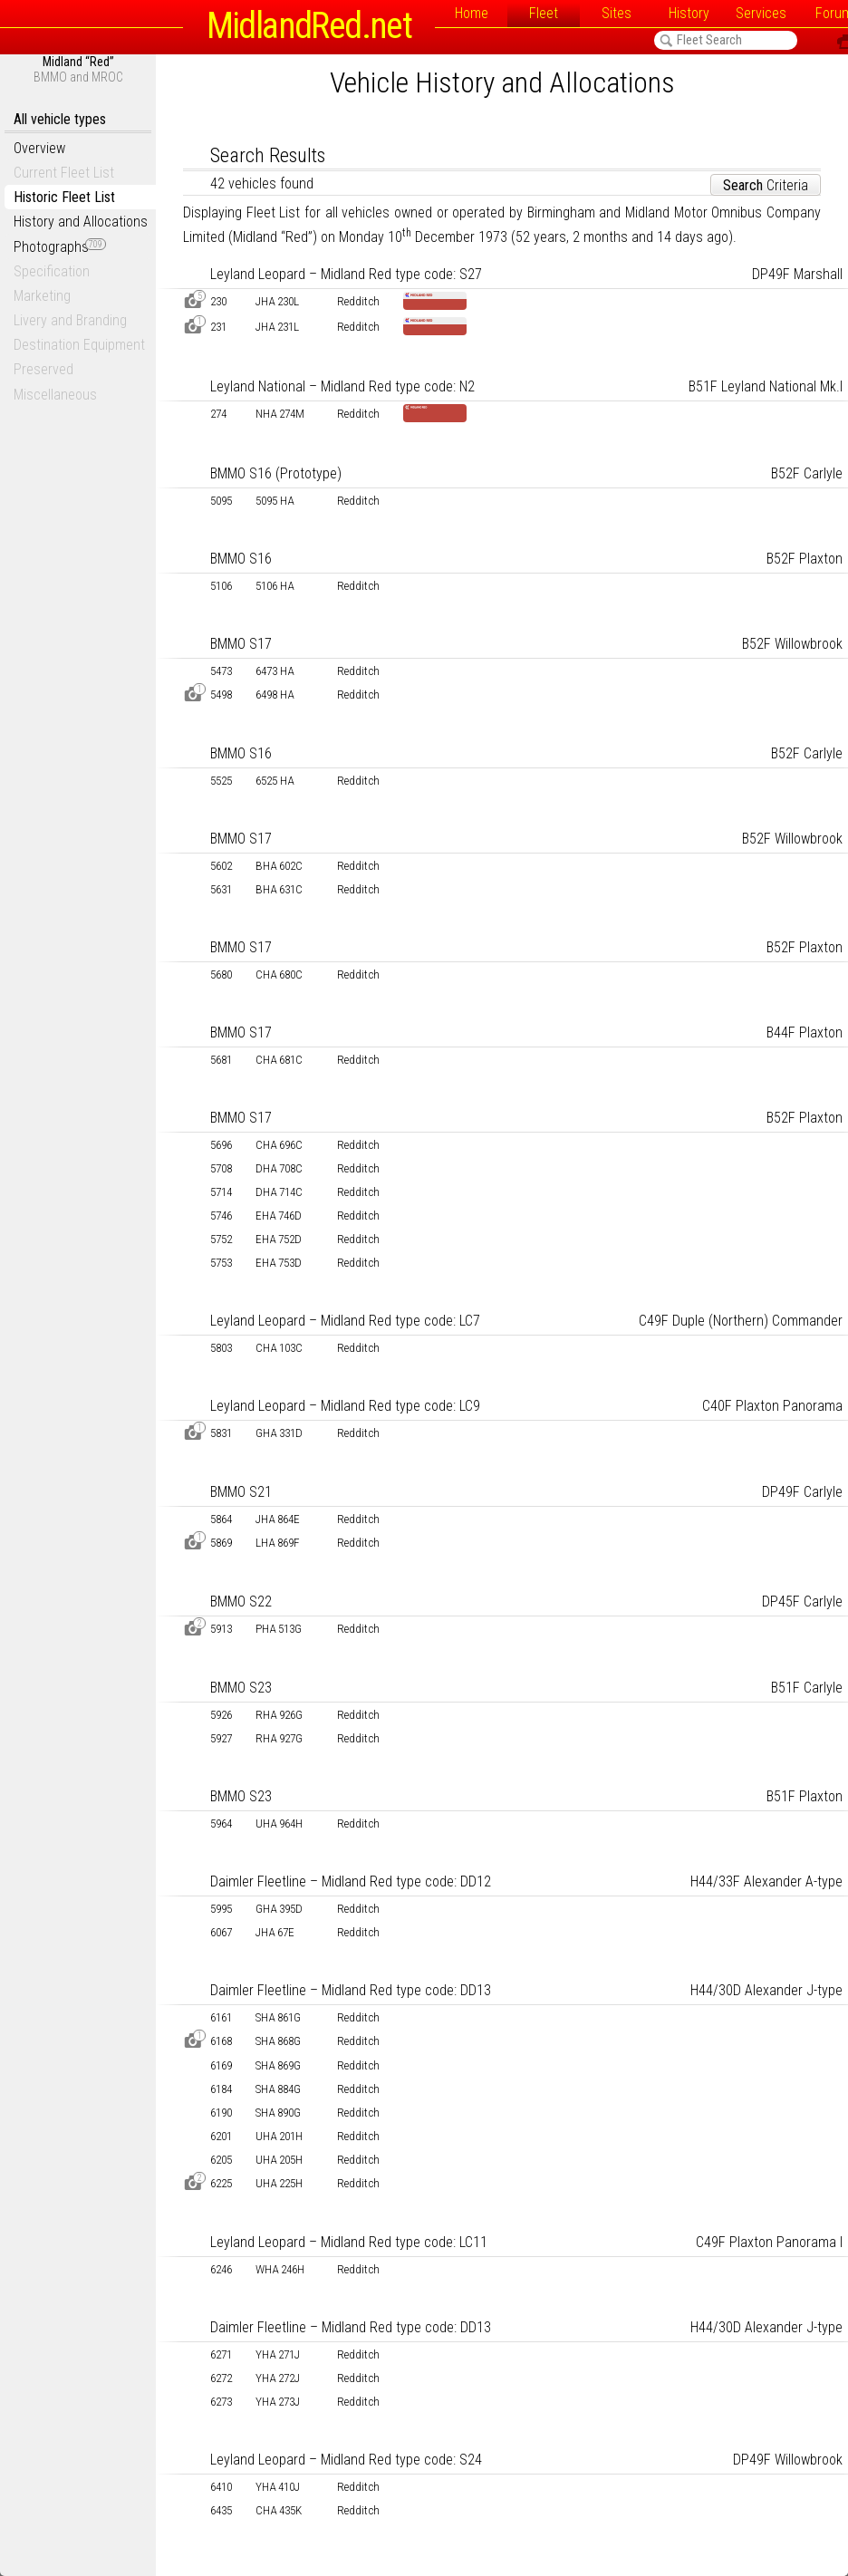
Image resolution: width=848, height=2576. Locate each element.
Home (471, 13)
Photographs (60, 247)
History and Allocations (81, 221)
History (689, 13)
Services (761, 13)
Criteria (765, 185)
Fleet (543, 13)
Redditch (358, 301)
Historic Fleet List (64, 197)
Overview (39, 148)
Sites (616, 13)
